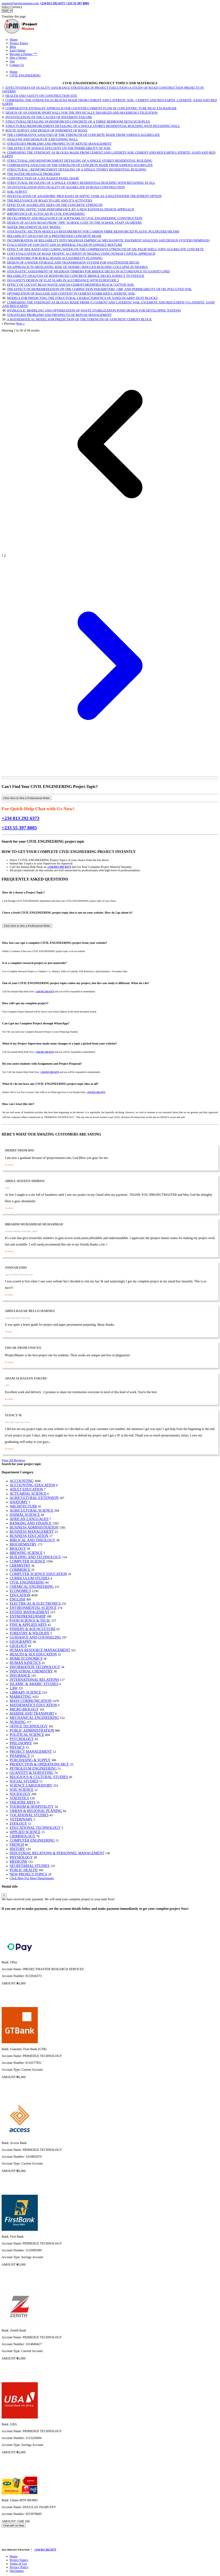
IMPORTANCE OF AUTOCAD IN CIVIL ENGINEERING (46, 214)
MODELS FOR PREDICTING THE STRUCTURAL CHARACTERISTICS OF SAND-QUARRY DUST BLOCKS (82, 298)
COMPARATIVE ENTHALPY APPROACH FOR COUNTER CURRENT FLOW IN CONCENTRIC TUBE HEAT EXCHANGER (91, 108)
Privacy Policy (19, 2567)
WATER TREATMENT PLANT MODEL (34, 227)
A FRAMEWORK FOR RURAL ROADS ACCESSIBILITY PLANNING (55, 258)
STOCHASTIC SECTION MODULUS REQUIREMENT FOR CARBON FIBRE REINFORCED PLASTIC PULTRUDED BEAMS (93, 231)
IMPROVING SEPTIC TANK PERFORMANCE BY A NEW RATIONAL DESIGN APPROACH (70, 209)
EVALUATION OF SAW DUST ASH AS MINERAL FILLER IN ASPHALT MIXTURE (64, 245)
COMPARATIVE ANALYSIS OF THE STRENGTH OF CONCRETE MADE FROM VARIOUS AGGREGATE (80, 165)
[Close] (4, 1895)
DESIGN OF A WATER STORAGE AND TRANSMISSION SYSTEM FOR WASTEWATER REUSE (73, 262)
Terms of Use (18, 2563)
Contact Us (17, 65)
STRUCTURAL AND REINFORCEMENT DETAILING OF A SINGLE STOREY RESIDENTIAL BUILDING (79, 160)
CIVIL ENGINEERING (25, 75)
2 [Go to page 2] (5, 555)
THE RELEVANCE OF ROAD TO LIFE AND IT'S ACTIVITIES (49, 200)
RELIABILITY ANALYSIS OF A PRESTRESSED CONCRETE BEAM (54, 236)
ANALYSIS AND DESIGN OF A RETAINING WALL (42, 139)
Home (13, 39)
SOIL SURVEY (17, 191)
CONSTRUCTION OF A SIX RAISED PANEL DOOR (43, 178)
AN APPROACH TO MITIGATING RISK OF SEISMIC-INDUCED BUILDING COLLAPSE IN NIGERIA (77, 267)
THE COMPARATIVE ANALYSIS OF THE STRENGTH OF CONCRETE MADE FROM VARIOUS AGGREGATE (83, 135)
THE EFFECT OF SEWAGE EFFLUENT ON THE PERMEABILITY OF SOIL (59, 148)
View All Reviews (13, 1460)
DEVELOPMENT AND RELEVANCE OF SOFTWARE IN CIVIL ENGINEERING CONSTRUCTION (74, 218)
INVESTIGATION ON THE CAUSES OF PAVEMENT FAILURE (48, 117)
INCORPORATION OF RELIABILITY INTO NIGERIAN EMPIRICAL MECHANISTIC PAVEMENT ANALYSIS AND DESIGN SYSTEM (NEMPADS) (108, 240)
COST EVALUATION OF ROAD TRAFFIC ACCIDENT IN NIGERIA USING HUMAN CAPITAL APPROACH (81, 253)
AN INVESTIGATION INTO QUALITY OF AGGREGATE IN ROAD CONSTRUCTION (66, 187)
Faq (12, 61)
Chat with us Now (13, 2525)
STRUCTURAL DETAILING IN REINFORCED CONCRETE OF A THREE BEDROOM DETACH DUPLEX (77, 121)
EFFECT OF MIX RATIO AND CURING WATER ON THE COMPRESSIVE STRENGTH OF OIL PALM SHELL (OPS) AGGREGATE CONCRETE (105, 249)
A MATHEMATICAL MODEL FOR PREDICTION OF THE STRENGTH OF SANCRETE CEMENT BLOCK (79, 319)
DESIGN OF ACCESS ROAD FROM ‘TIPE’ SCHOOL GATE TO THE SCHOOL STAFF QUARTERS (74, 222)
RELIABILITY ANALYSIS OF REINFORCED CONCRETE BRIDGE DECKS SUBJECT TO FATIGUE (75, 276)
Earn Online (17, 50)
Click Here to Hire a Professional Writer (26, 798)
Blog (13, 47)
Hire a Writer (18, 57)
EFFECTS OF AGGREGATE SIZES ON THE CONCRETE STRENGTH (55, 205)
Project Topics (19, 43)
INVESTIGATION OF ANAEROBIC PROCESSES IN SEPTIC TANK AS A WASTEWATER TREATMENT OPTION (84, 196)
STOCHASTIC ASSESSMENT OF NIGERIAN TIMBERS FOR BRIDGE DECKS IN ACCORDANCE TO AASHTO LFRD (88, 271)
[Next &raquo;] (110, 773)
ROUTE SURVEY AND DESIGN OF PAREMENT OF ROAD (46, 130)
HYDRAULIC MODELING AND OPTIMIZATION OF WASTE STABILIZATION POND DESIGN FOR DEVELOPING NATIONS (94, 310)
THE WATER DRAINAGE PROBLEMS (33, 174)
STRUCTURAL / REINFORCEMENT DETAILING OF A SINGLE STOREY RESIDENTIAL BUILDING (76, 169)
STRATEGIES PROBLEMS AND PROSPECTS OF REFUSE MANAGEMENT (59, 143)
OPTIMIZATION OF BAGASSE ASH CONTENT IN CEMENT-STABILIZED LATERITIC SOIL (71, 293)
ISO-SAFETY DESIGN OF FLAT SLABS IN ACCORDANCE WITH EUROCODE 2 (63, 280)
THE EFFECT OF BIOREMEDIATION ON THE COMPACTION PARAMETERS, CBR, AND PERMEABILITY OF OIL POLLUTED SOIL (99, 289)
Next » (20, 323)
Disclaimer (17, 2571)
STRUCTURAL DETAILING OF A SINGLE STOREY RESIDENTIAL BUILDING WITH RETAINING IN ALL (81, 182)
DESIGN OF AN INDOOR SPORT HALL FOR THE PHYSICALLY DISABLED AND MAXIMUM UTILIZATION (81, 112)
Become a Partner (23, 54)
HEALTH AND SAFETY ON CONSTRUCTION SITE (41, 95)
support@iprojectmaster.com (20, 3)
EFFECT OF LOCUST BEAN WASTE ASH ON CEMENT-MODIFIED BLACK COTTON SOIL (70, 284)
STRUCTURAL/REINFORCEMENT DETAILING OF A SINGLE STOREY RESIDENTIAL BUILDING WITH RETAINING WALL (92, 126)
